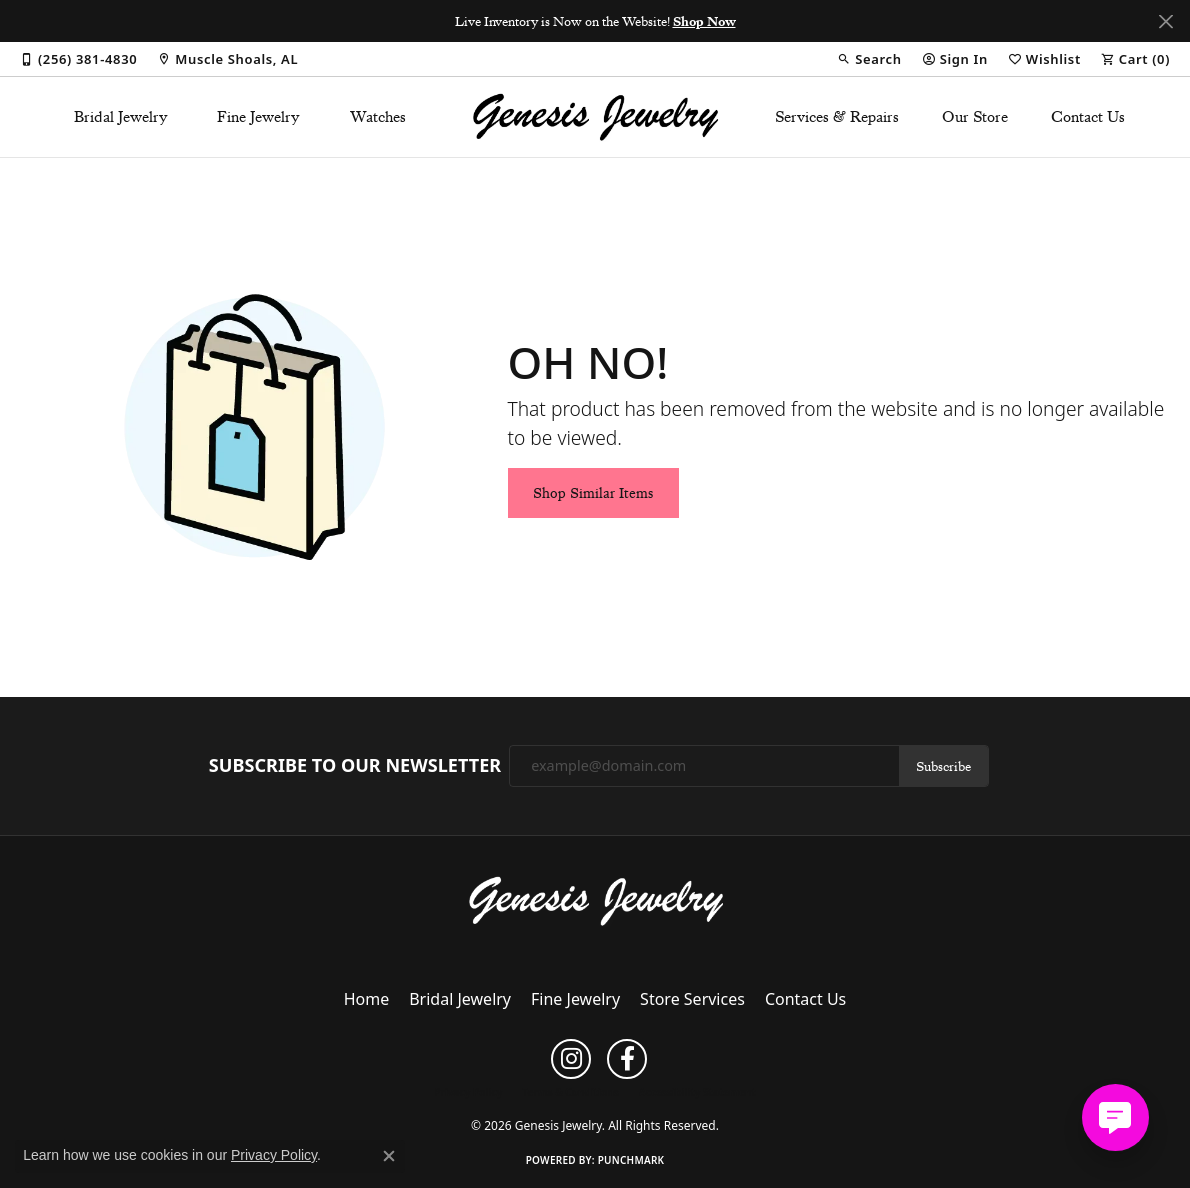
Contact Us (1088, 117)
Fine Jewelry (258, 117)
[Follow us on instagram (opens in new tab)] (571, 1059)
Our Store (975, 117)
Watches (378, 117)
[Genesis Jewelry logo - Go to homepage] (595, 117)
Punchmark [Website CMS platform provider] (631, 1160)
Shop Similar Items (593, 493)
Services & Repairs (837, 117)
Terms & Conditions (570, 1092)
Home (367, 999)
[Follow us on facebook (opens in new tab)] (627, 1059)
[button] (869, 59)
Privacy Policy (468, 1092)
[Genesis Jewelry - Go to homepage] (595, 900)
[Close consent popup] (389, 1156)
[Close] (1165, 21)
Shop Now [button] (704, 21)
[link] (78, 59)
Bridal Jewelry (121, 117)
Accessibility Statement (697, 1092)
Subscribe (943, 766)
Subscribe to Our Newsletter (355, 766)
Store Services (692, 999)
